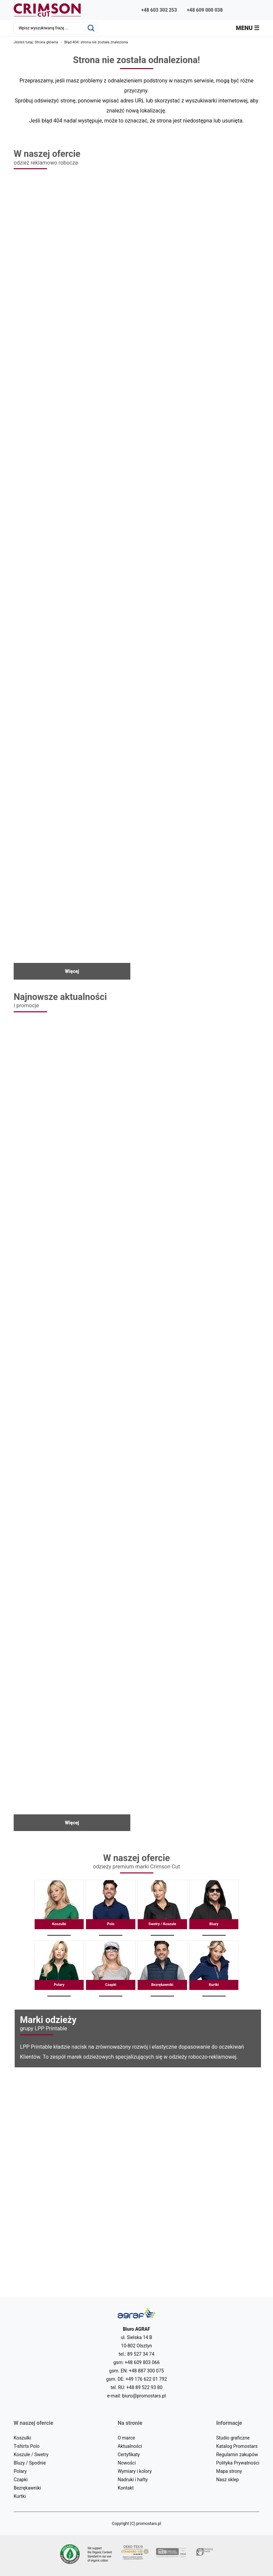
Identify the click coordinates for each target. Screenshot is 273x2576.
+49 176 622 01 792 (146, 2379)
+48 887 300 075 (146, 2370)
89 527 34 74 (140, 2354)
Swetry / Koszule (162, 1908)
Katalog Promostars (236, 2446)
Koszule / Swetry (31, 2454)
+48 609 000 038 (205, 10)
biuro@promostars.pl (144, 2395)
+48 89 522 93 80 (144, 2387)
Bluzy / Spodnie (30, 2463)
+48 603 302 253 (159, 10)
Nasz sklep (227, 2479)
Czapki (110, 1969)
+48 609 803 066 (142, 2362)
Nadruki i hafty (133, 2479)
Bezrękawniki (162, 1969)
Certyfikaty (129, 2454)
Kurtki (213, 1969)
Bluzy (213, 1908)
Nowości (127, 2463)
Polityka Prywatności (237, 2463)
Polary (59, 1969)
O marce (126, 2437)
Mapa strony (229, 2471)
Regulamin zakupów (237, 2454)
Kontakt (126, 2488)
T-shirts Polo (26, 2446)
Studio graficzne (233, 2437)
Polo (110, 1908)
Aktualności (130, 2446)
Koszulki (59, 1908)
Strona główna (46, 42)
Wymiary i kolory (135, 2471)
